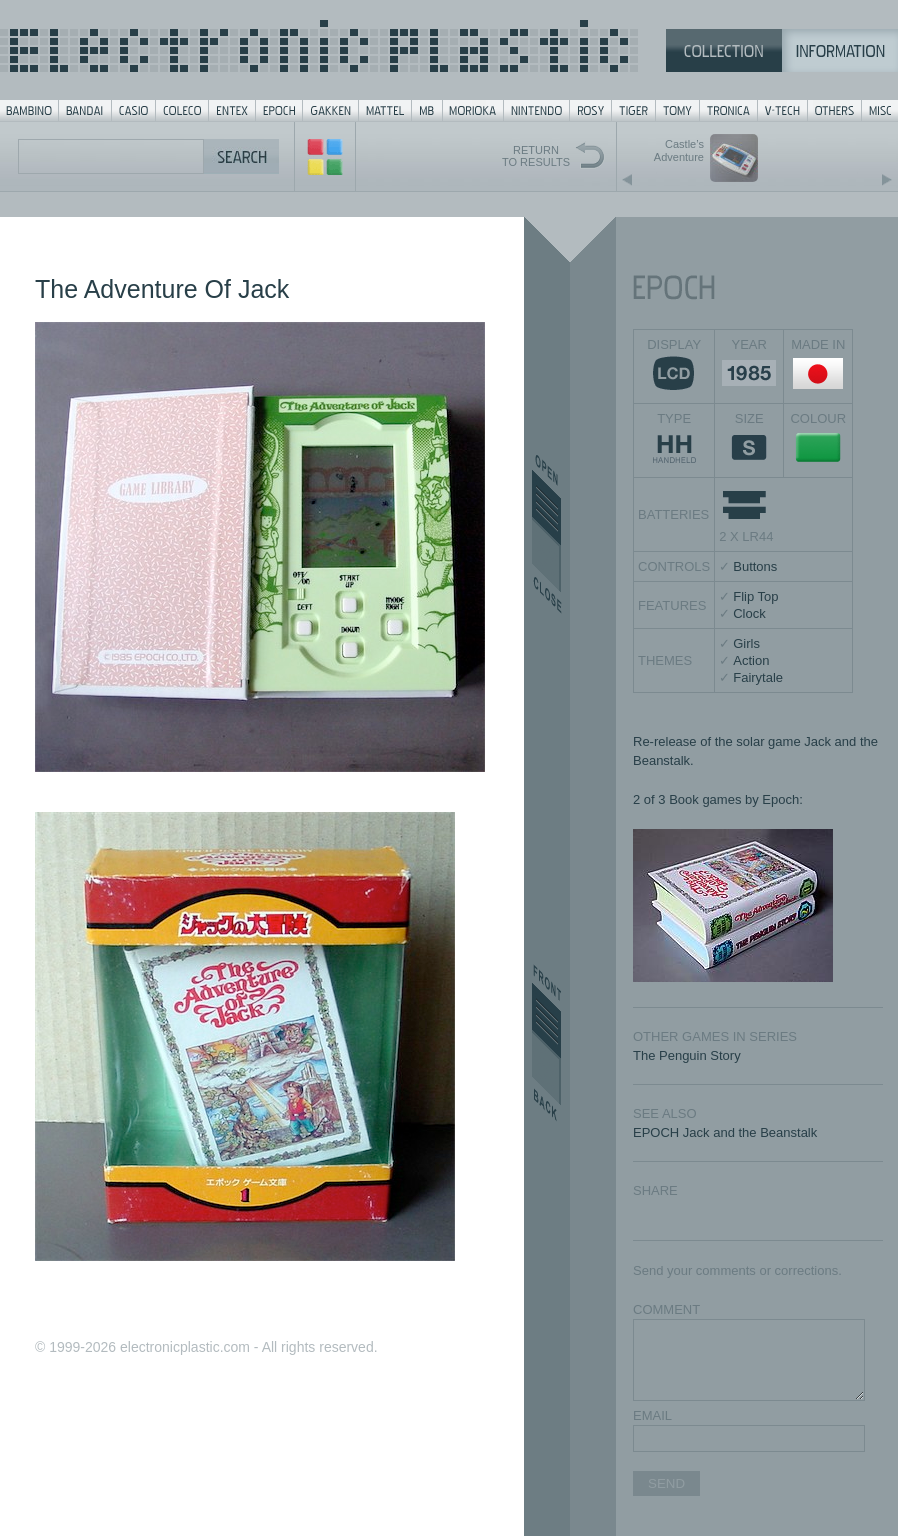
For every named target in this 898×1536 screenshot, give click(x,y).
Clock (749, 613)
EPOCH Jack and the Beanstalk (725, 1132)
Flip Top (755, 596)
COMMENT (666, 1309)
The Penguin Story (687, 1055)
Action (751, 660)
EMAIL (652, 1415)
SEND (666, 1483)
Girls (746, 643)
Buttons (755, 566)
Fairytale (758, 677)
